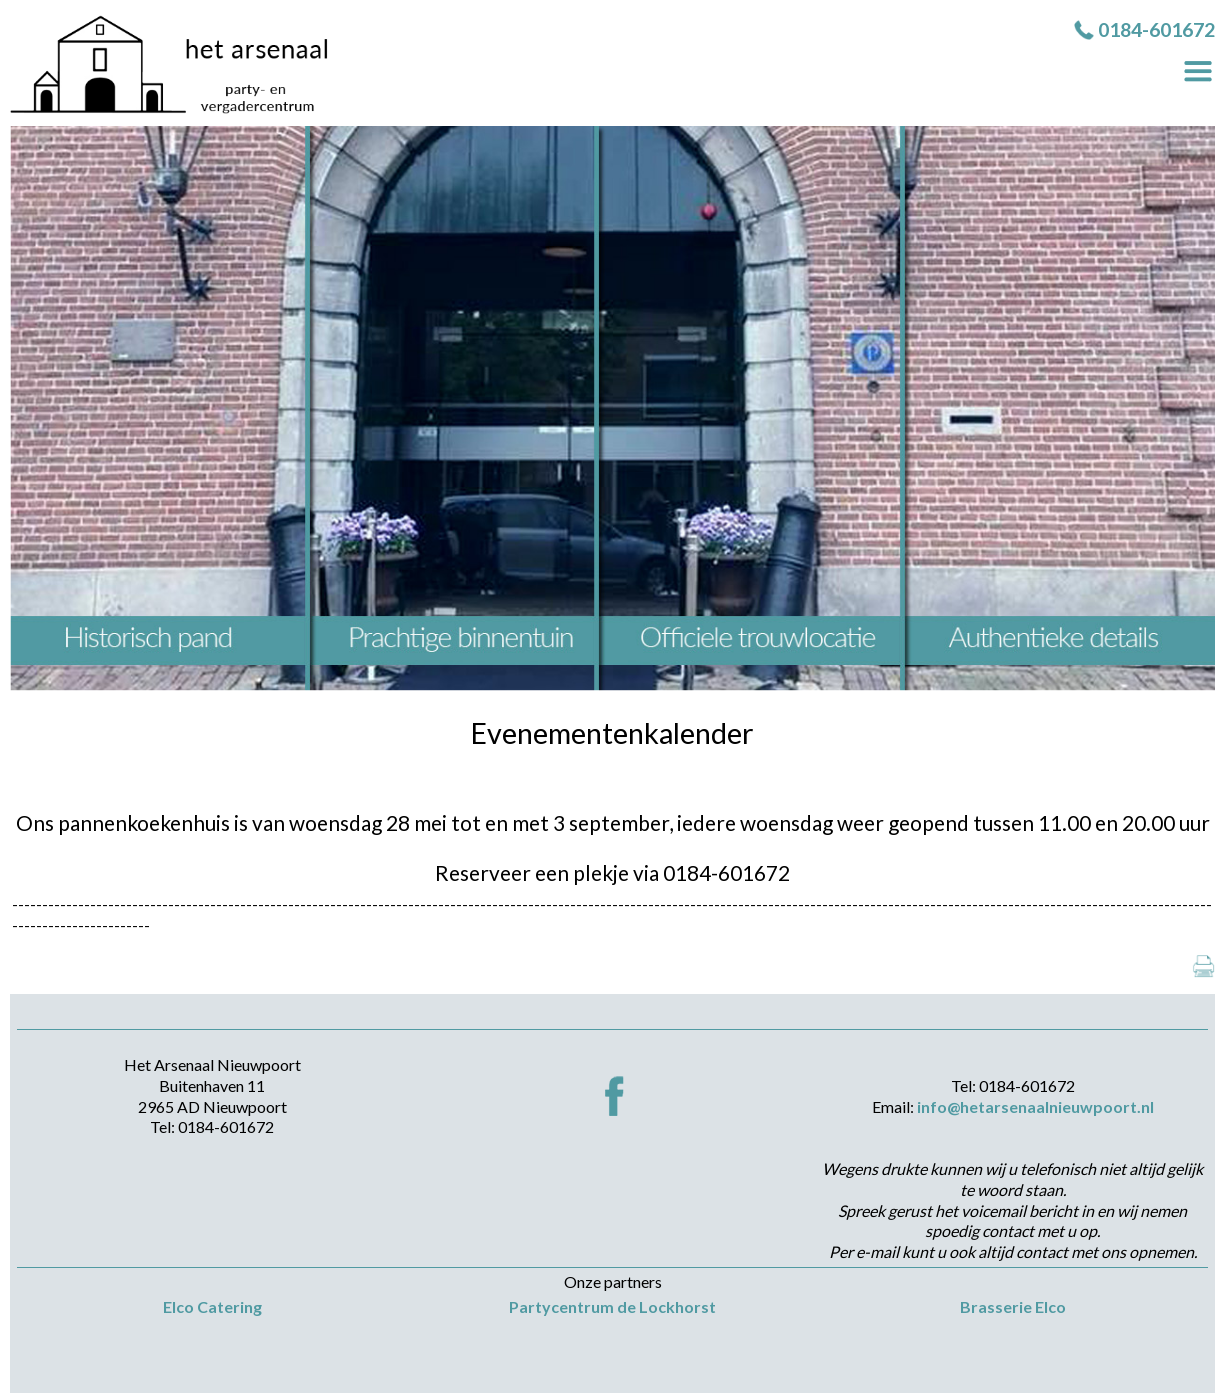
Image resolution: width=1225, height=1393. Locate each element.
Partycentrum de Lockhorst (612, 1306)
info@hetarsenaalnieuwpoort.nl (1035, 1106)
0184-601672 (1156, 29)
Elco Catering (212, 1306)
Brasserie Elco (1013, 1306)
